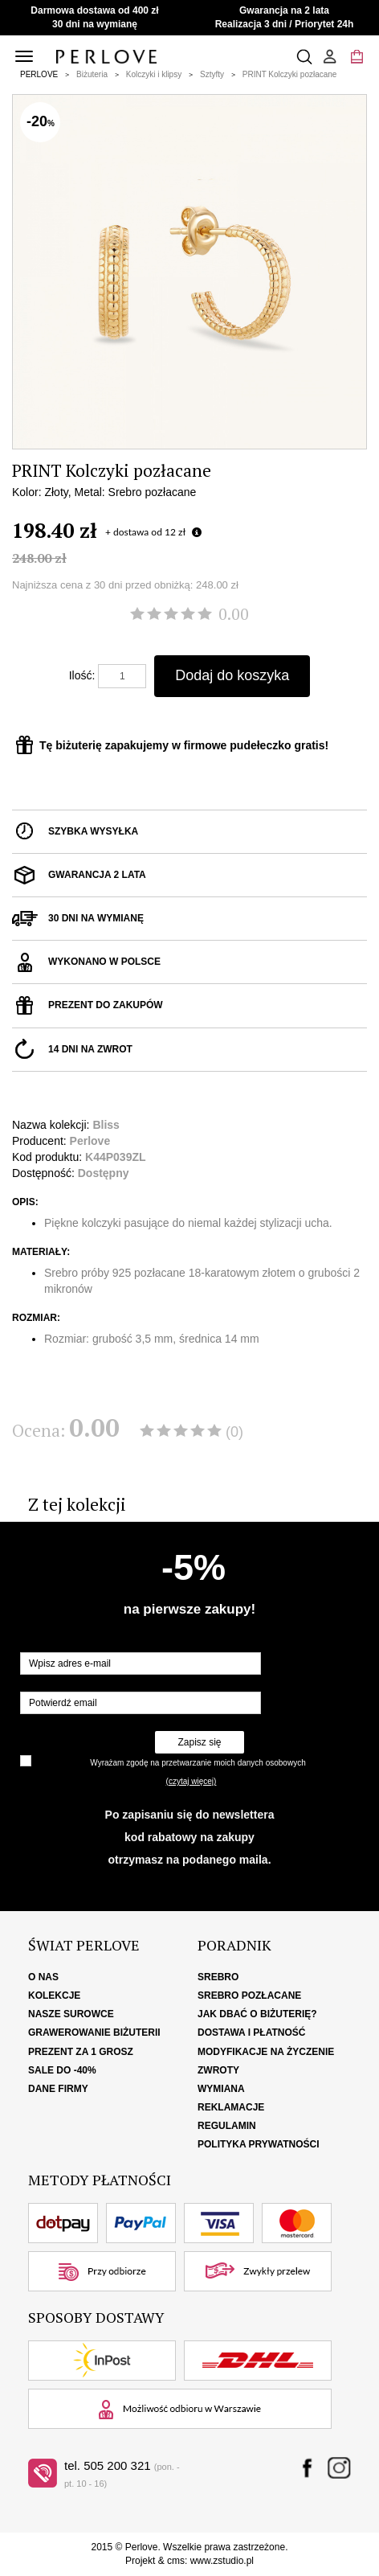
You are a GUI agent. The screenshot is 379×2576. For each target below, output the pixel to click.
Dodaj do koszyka (232, 675)
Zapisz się (199, 1742)
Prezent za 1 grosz (80, 2051)
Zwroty (218, 2070)
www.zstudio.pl (222, 2560)
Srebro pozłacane (249, 1995)
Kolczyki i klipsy (153, 74)
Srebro (218, 1977)
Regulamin (227, 2125)
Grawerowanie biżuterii (94, 2032)
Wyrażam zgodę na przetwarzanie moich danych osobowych (197, 1762)
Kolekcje (54, 1995)
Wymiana (221, 2088)
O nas (43, 1977)
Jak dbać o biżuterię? (257, 2014)
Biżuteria (92, 74)
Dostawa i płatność (251, 2032)
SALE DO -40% (62, 2070)
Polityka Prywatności (259, 2144)
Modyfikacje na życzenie (266, 2051)
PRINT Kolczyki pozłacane (289, 74)
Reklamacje (231, 2107)
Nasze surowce (71, 2014)
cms (176, 2560)
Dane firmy (58, 2088)
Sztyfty (212, 74)
